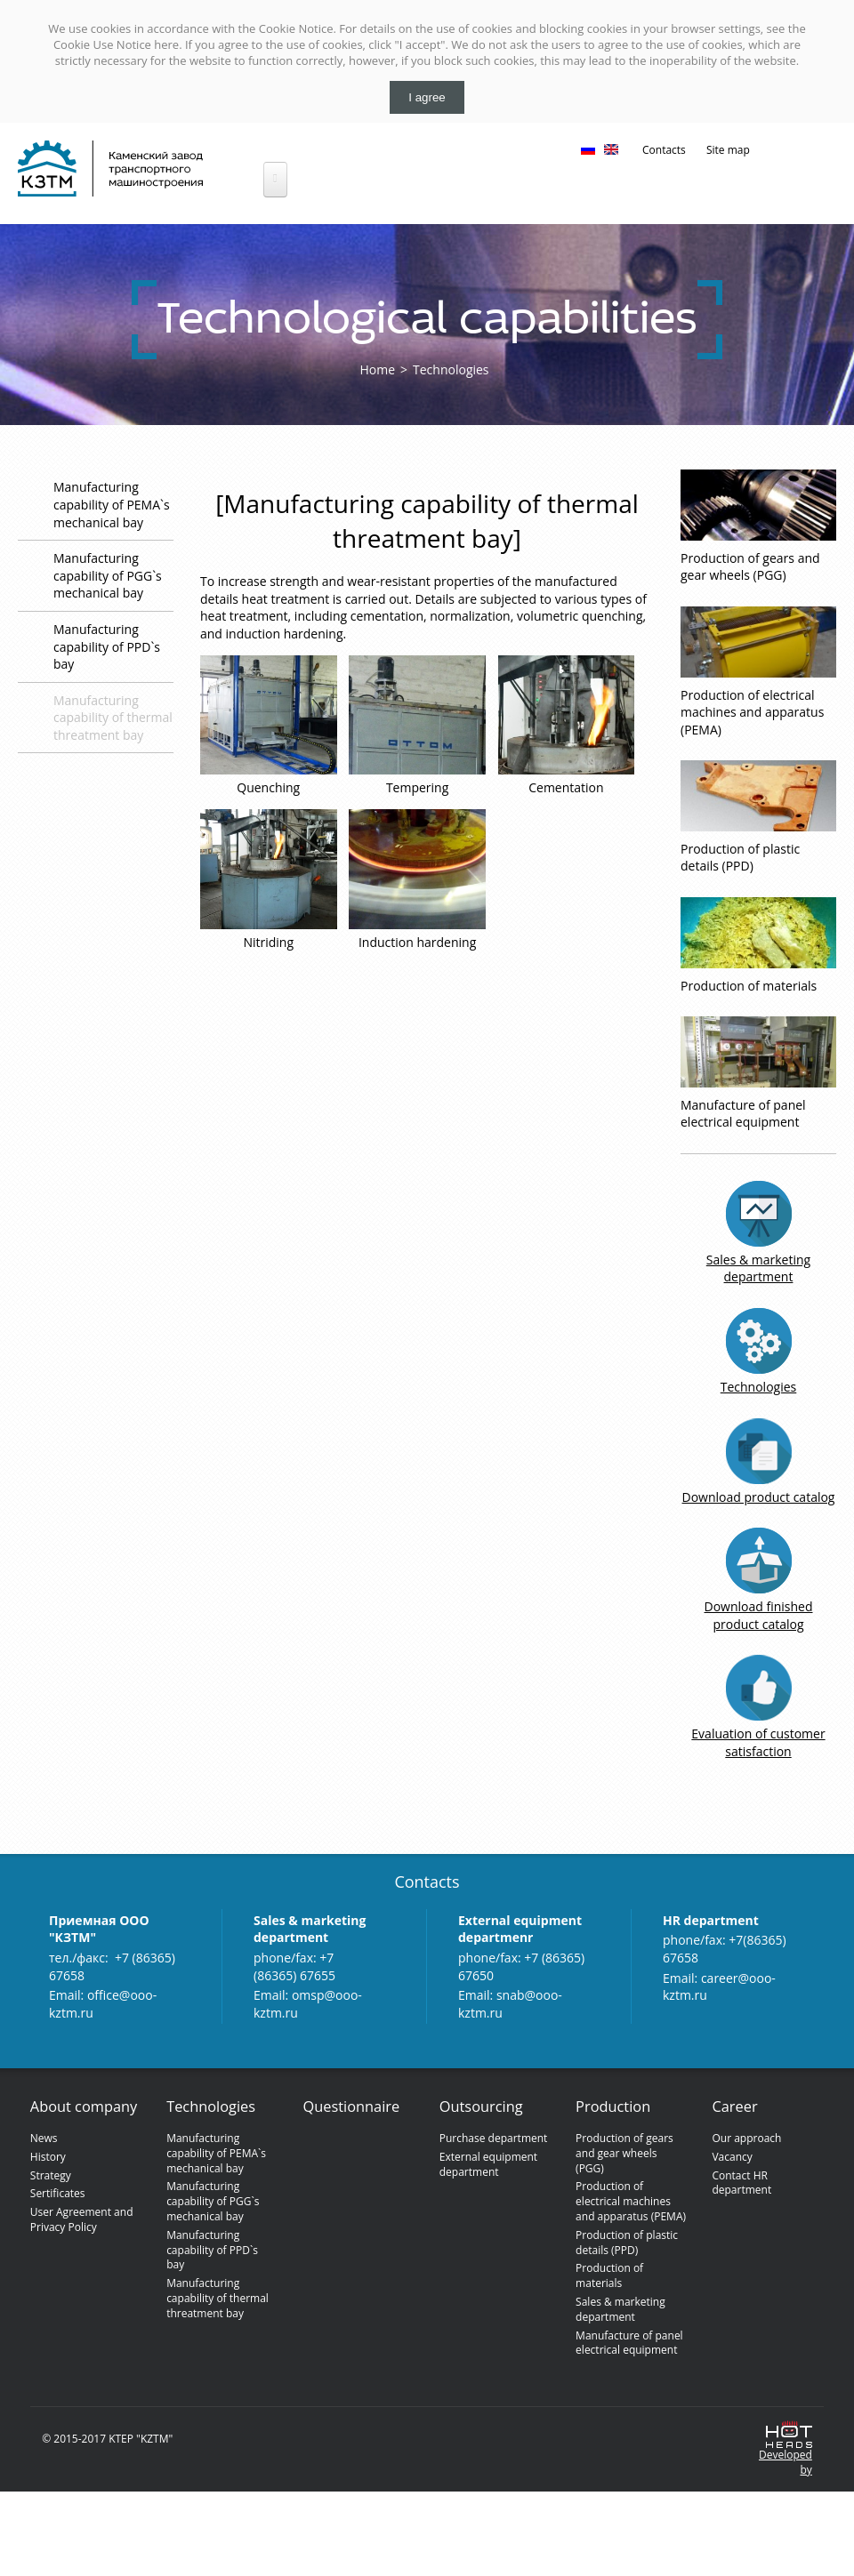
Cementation (565, 787)
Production (613, 2106)
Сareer (734, 2106)
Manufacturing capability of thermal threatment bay (113, 717)
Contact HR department (741, 2183)
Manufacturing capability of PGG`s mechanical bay (107, 575)
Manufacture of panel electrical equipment (743, 1113)
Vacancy (732, 2156)
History (48, 2156)
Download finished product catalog (758, 1615)
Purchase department (493, 2138)
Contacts (664, 149)
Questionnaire (350, 2106)
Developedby (785, 2462)
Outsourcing (481, 2106)
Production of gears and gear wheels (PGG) (750, 567)
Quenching (268, 787)
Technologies (451, 369)
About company (83, 2106)
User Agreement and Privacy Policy (81, 2219)
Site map (728, 149)
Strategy (50, 2175)
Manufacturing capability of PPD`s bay (106, 646)
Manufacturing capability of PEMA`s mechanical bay (111, 504)
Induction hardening (417, 942)
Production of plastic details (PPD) (740, 857)
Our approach (746, 2138)
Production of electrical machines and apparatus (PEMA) (752, 712)
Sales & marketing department (758, 1268)
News (44, 2138)
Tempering (417, 787)
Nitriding (268, 942)
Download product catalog (758, 1497)
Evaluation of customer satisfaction (758, 1742)
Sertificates (57, 2193)
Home (377, 369)
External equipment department (488, 2164)
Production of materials (749, 985)
